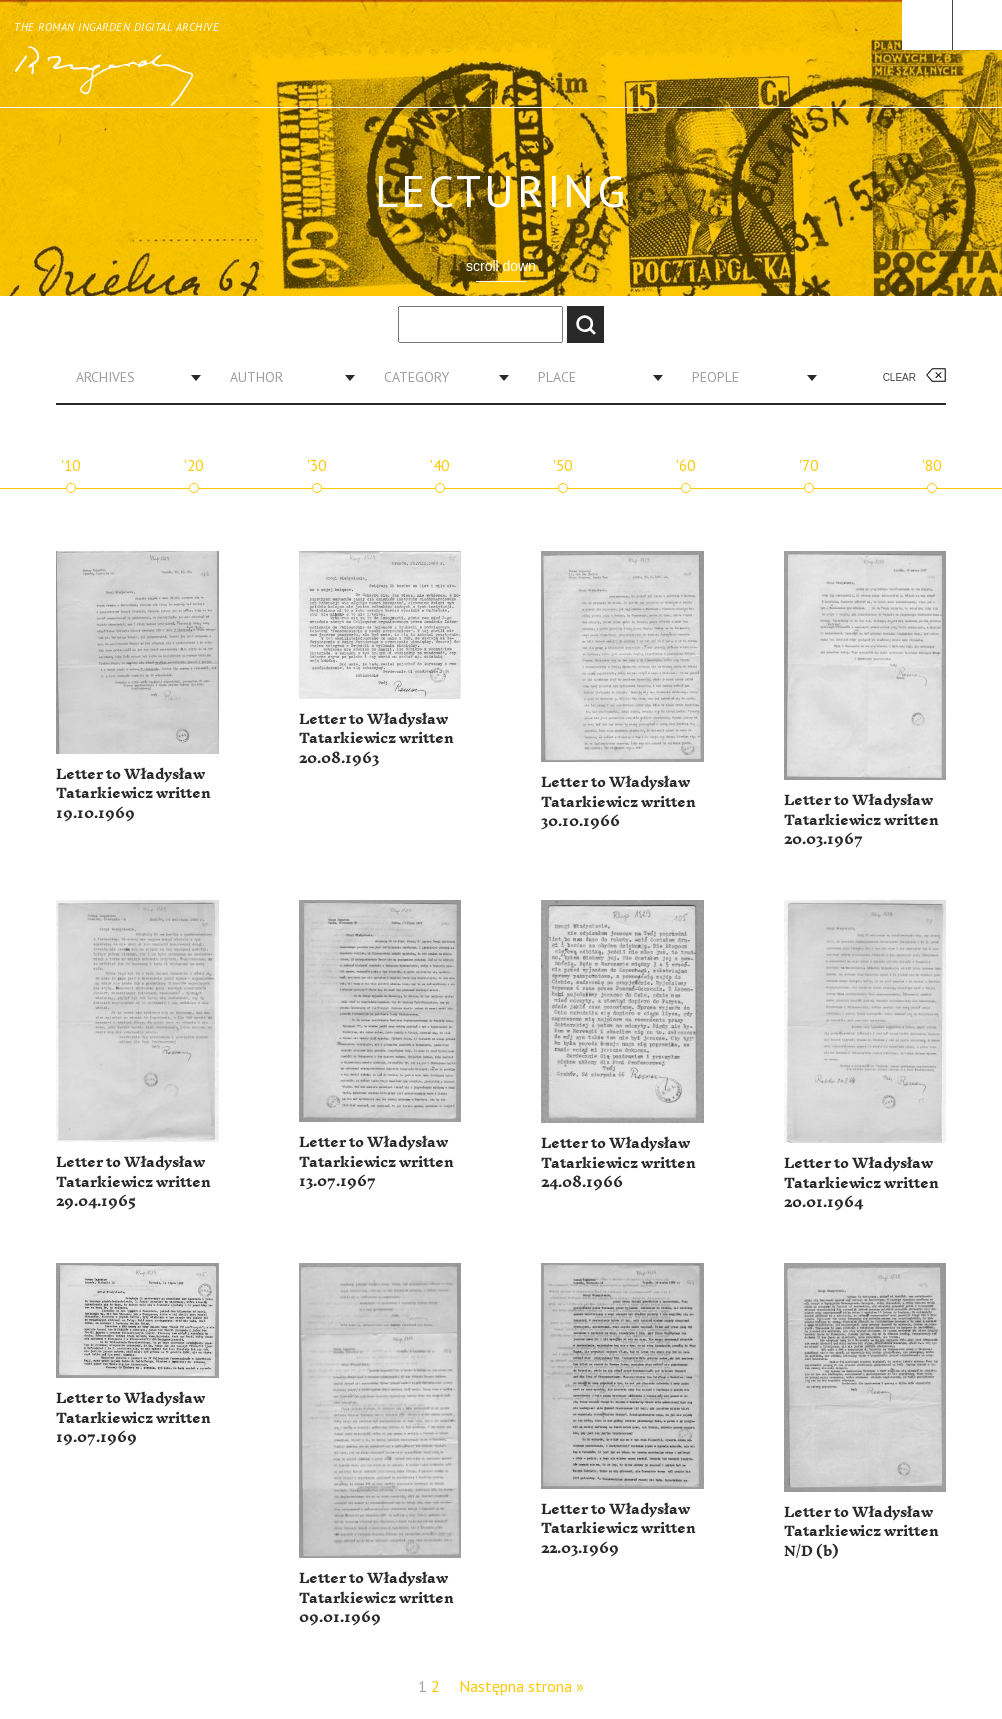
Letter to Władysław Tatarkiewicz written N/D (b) (861, 1532)
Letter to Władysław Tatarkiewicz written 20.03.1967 (861, 820)
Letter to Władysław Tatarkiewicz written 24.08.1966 (618, 1163)
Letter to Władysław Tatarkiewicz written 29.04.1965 (133, 1182)
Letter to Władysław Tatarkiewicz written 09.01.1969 (376, 1598)
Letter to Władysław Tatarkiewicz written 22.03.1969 (618, 1529)
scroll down (501, 266)
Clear (899, 377)
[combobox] (131, 377)
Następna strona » (521, 1686)
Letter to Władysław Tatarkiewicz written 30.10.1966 (618, 802)
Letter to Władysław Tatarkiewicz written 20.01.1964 (861, 1183)
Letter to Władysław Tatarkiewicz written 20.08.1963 (376, 739)
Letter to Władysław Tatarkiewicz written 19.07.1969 (133, 1418)
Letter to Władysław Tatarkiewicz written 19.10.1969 (133, 794)
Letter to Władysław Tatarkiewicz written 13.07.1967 (376, 1162)
